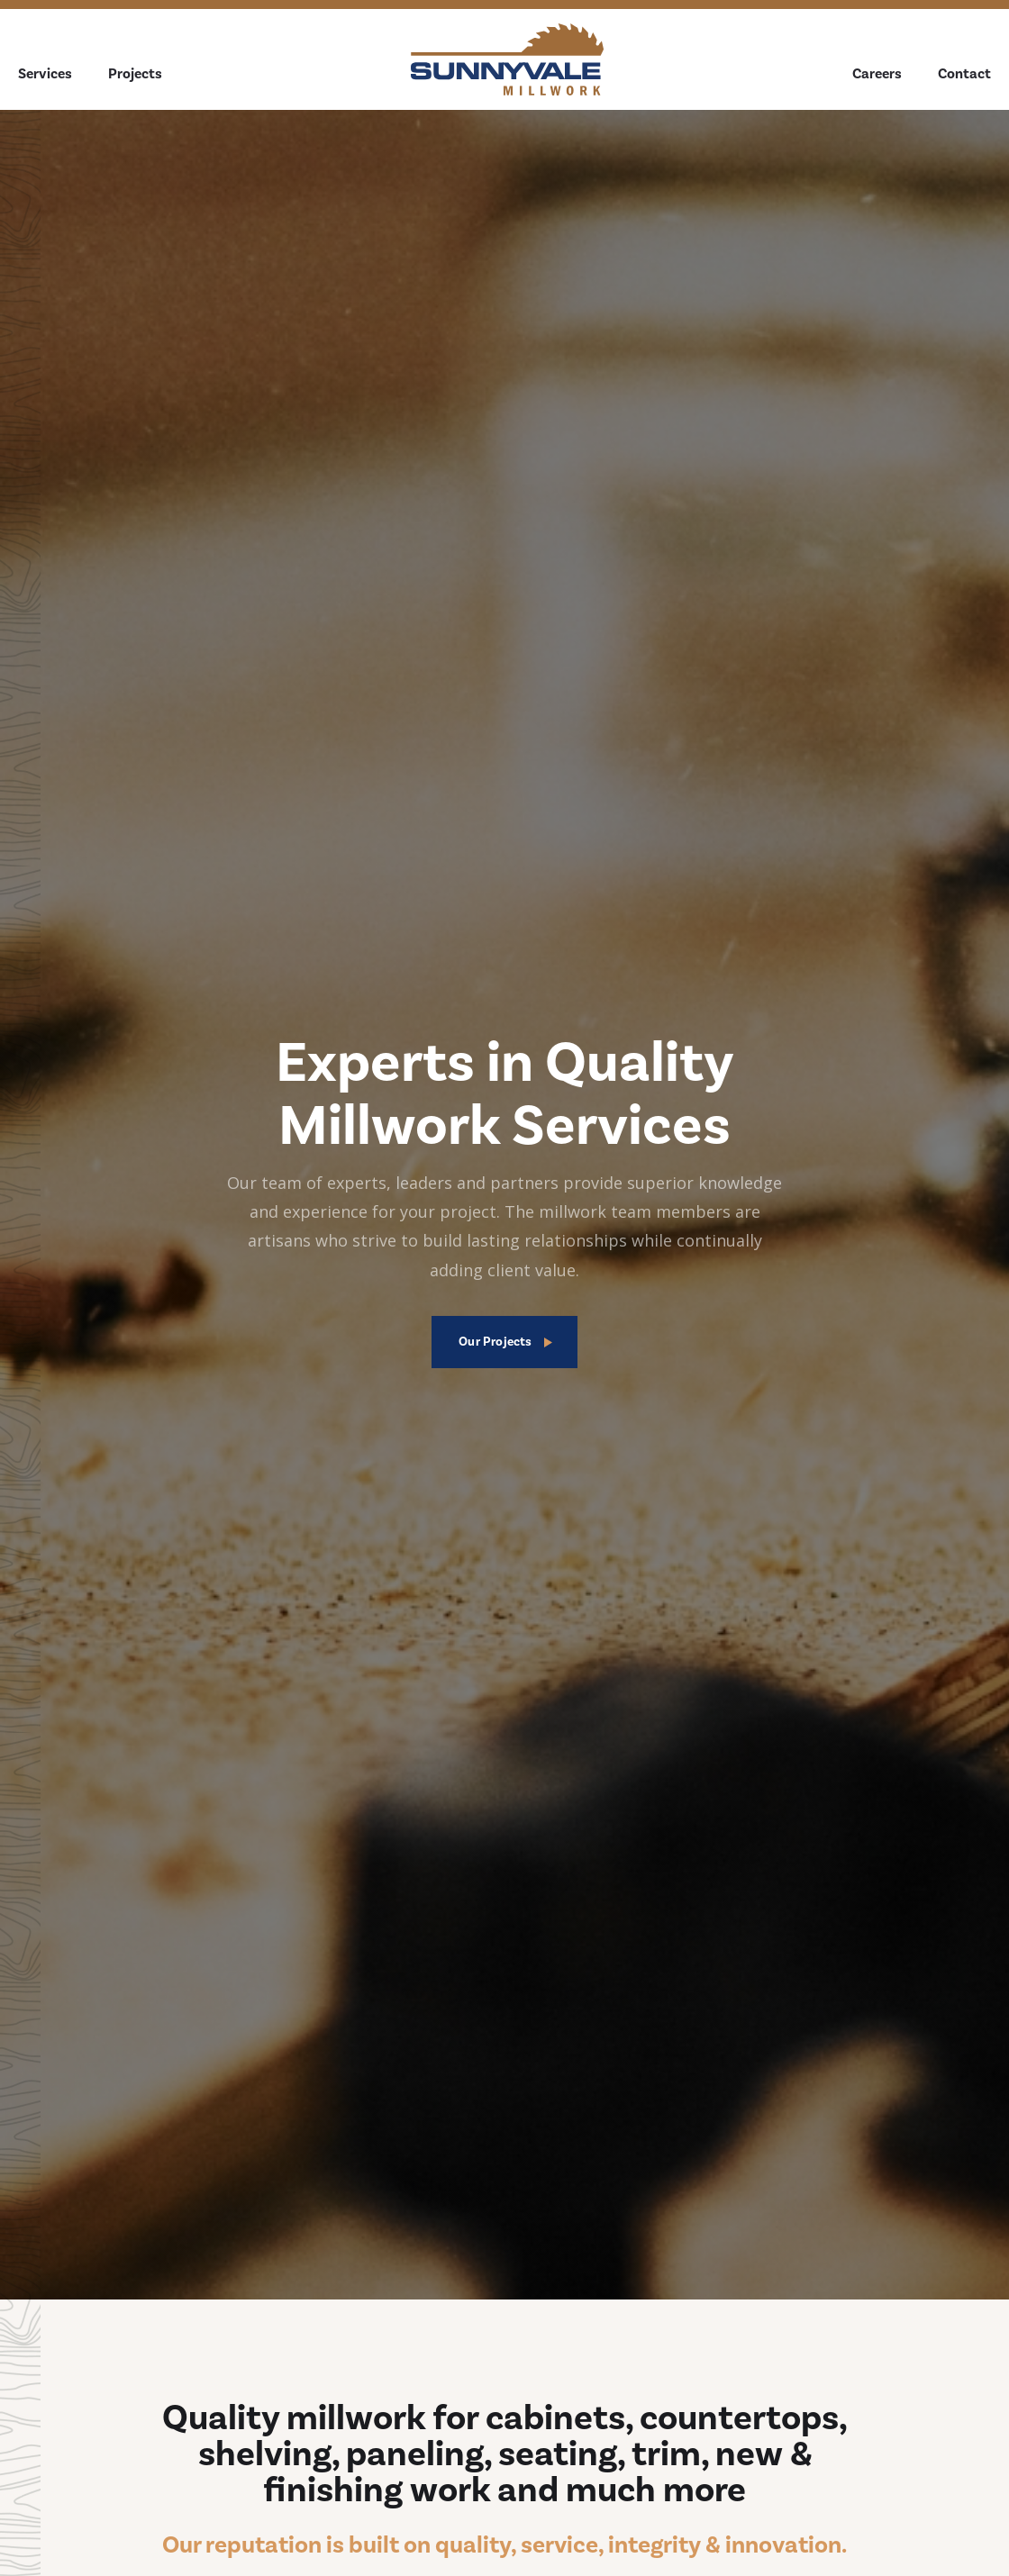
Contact (964, 74)
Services (45, 74)
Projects (135, 74)
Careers (877, 74)
